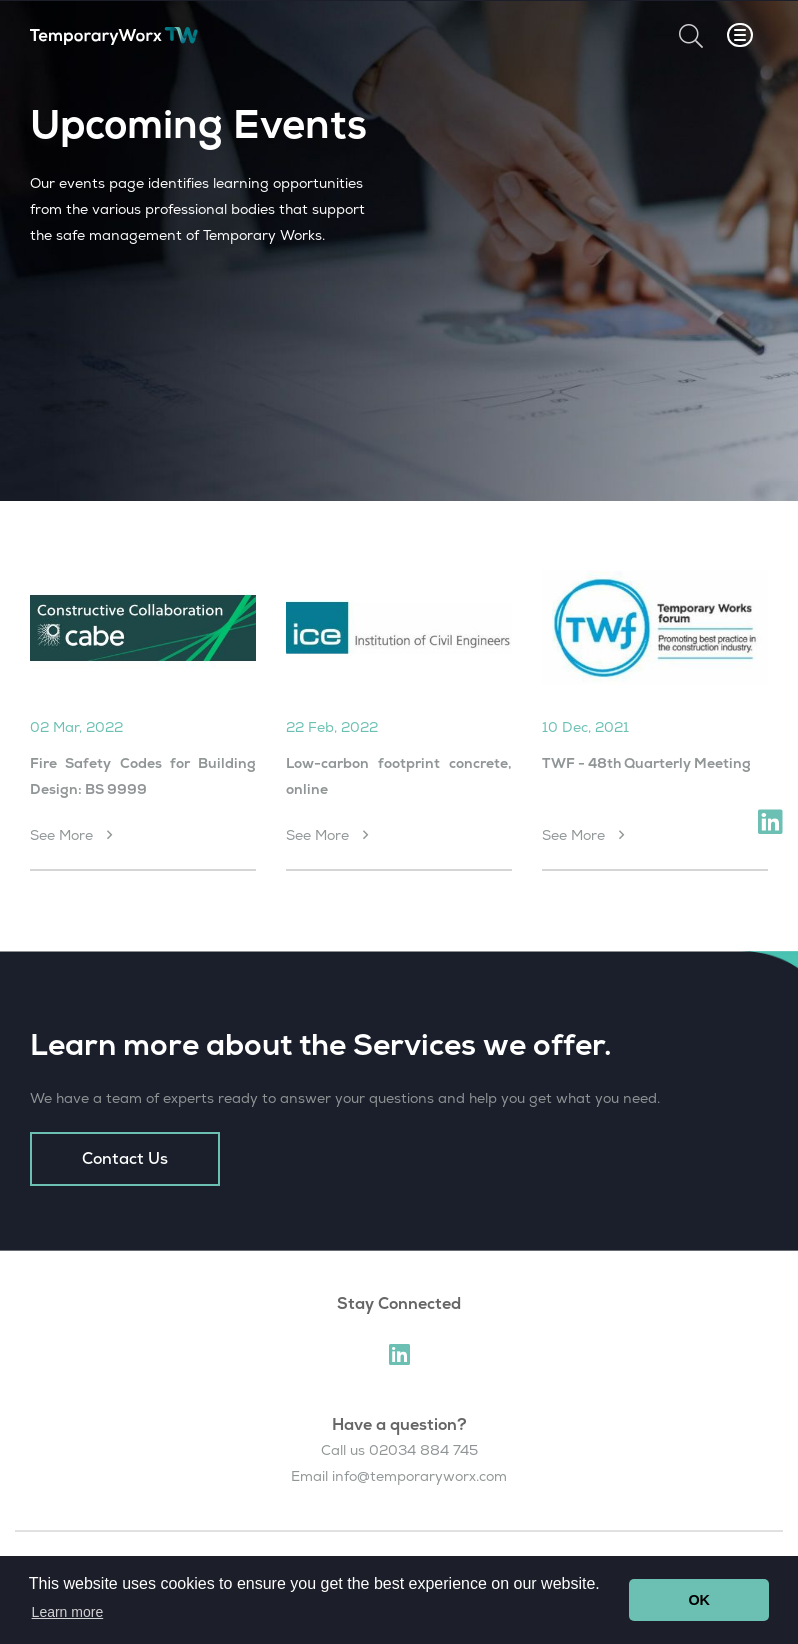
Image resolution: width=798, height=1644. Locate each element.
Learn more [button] (68, 1612)
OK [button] (699, 1600)
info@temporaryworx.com (419, 1476)
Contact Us (125, 1159)
